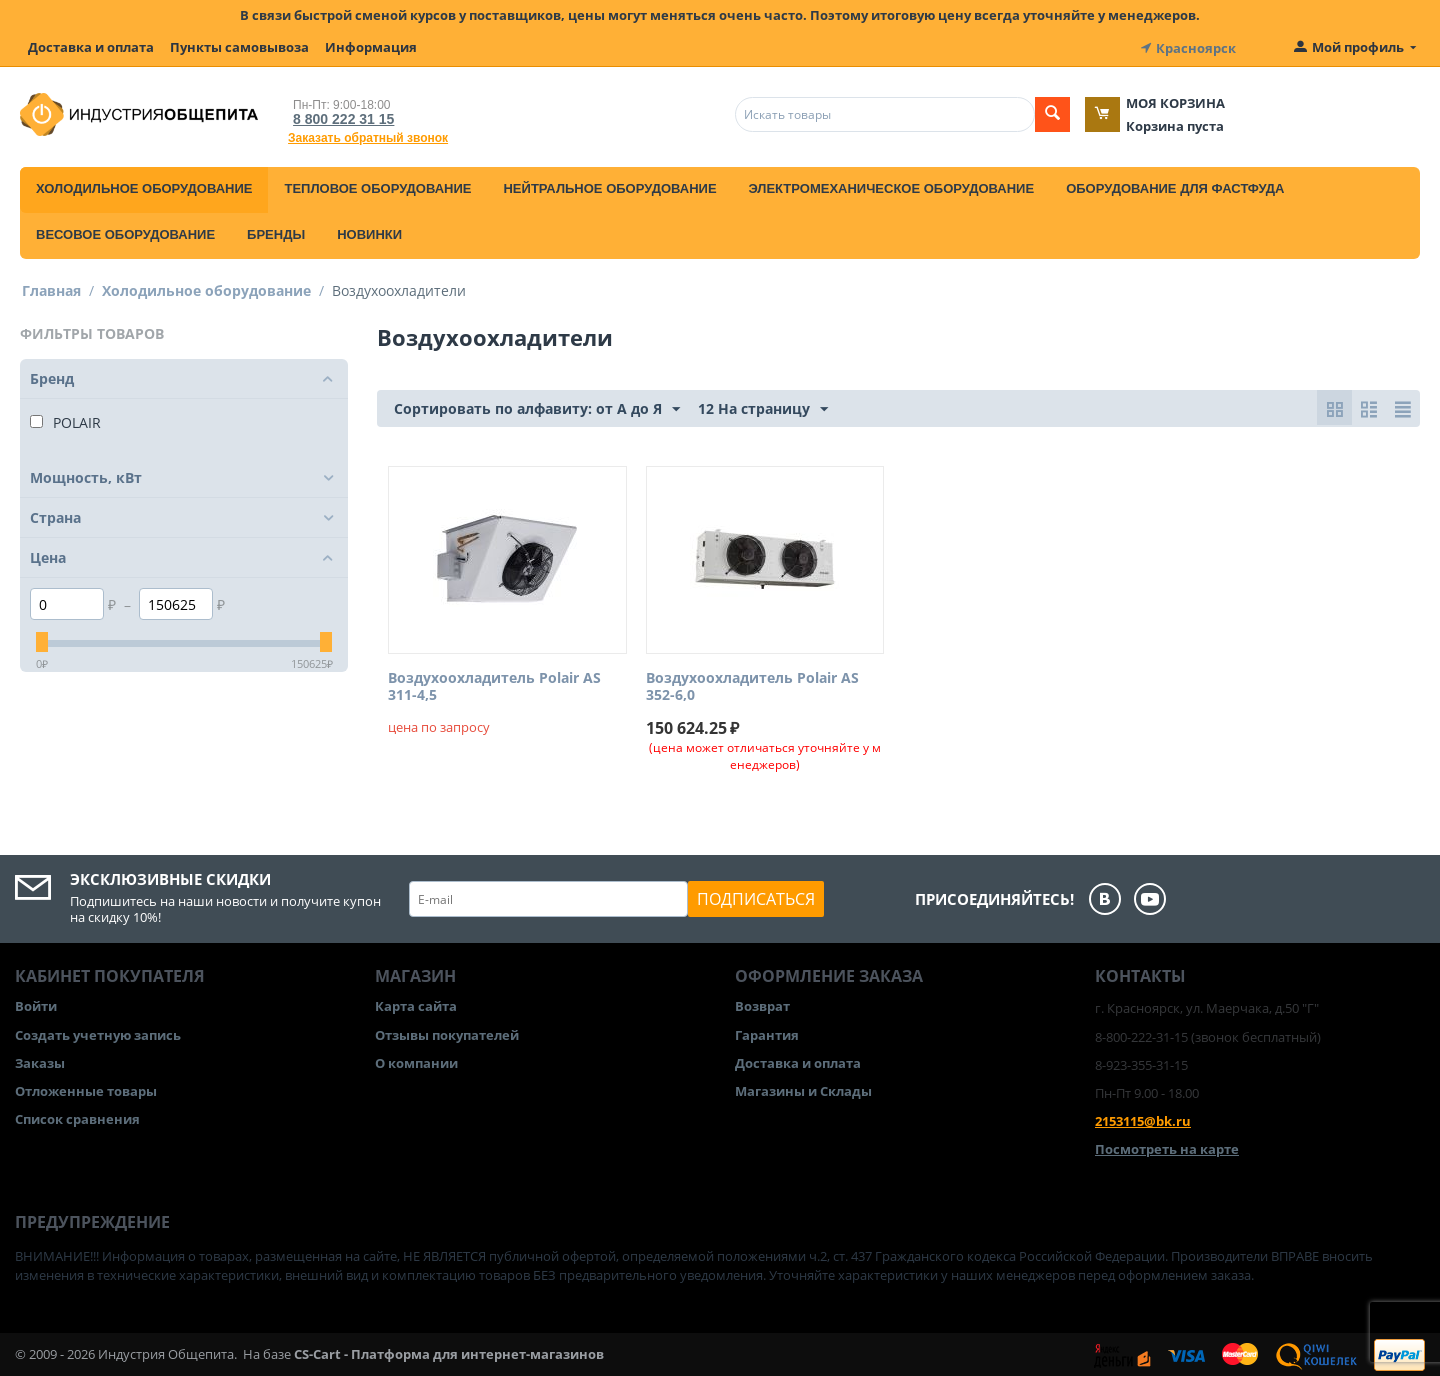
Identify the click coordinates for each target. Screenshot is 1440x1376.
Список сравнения (77, 1117)
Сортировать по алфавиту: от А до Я (537, 407)
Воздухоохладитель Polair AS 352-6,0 (752, 685)
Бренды (276, 232)
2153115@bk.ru (1143, 1119)
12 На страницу (763, 407)
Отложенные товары (86, 1089)
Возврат (762, 1005)
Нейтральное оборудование (609, 186)
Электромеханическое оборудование (892, 186)
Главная (51, 288)
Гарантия (767, 1033)
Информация (371, 47)
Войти (36, 1005)
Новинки (369, 232)
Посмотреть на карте (1167, 1148)
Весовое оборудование (125, 232)
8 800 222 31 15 (340, 116)
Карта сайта (416, 1005)
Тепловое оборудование (377, 186)
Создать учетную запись (98, 1033)
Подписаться (756, 898)
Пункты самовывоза (239, 47)
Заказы (40, 1061)
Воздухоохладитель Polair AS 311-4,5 (494, 685)
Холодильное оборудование (144, 186)
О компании (416, 1061)
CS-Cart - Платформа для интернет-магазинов (449, 1352)
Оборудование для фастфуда (1175, 186)
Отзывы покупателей (447, 1033)
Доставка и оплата (91, 47)
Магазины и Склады (803, 1089)
